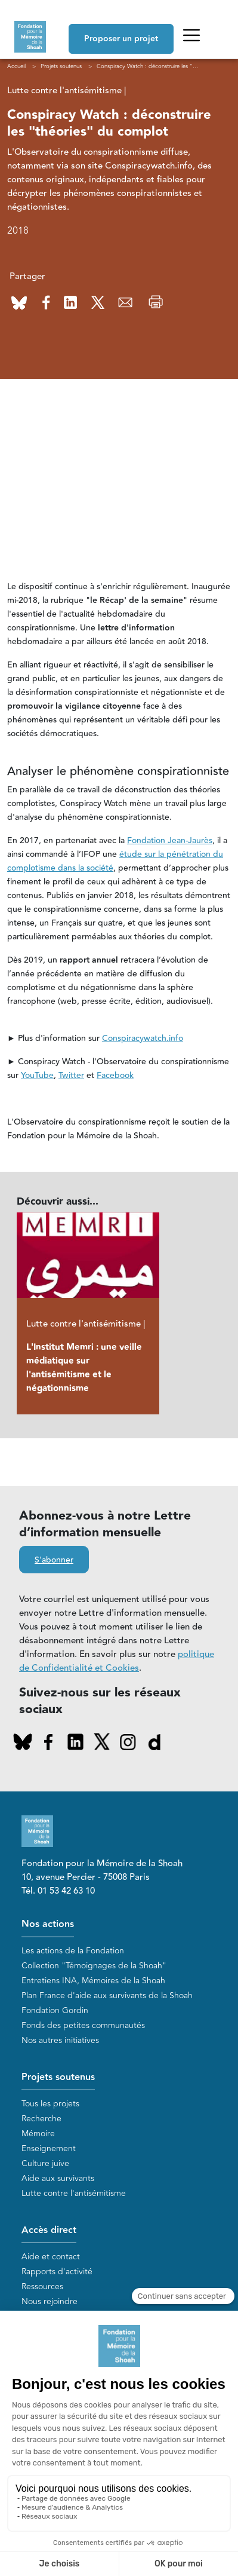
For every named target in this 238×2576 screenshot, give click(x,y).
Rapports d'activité (56, 2271)
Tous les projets (50, 2103)
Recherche (41, 2118)
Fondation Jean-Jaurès (169, 840)
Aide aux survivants (57, 2178)
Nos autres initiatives (60, 2040)
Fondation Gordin (54, 2010)
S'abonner (54, 1560)
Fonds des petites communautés (83, 2025)
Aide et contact (50, 2256)
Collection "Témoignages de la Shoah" (93, 1965)
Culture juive (45, 2163)
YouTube (37, 1075)
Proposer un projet (121, 38)
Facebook (115, 1075)
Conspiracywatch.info (142, 1038)
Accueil (16, 66)
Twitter (71, 1075)
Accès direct (48, 2230)
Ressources (42, 2286)
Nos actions (47, 1924)
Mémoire (38, 2133)
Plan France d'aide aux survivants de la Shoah (107, 1995)
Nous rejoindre (49, 2301)
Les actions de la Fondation (72, 1950)
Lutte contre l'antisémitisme (73, 2193)
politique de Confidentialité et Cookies (116, 1661)
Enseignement (48, 2148)
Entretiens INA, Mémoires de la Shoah (93, 1980)
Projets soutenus (58, 2077)
